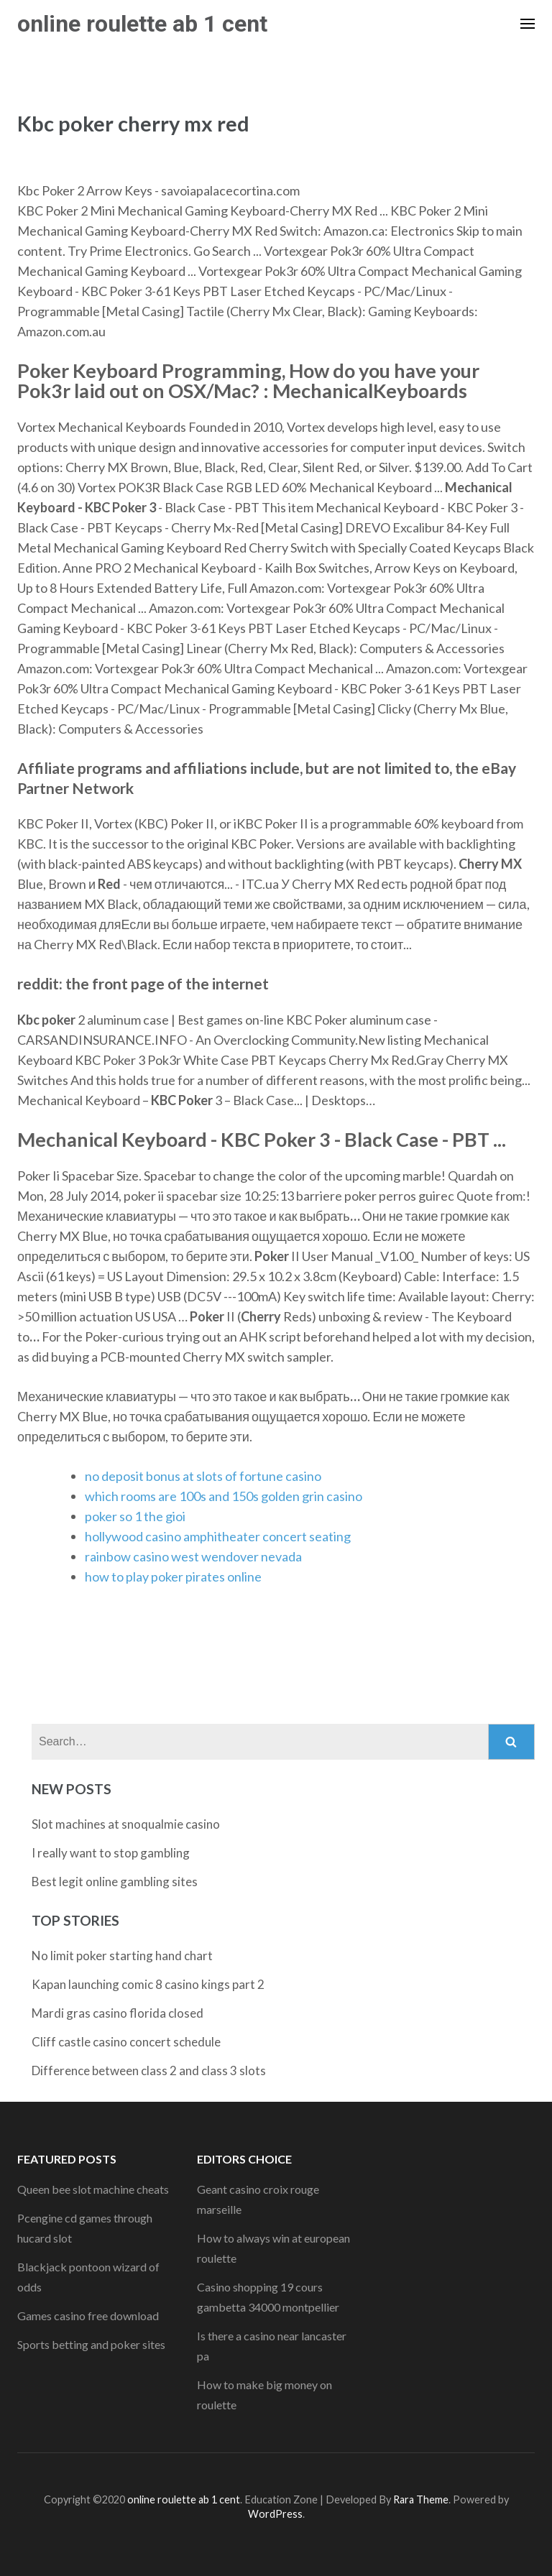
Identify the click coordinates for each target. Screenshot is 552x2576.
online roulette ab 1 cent (142, 23)
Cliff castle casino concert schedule (126, 2041)
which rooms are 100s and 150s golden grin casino (223, 1496)
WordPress (275, 2514)
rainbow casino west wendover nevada (193, 1556)
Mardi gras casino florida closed (117, 2013)
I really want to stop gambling (111, 1852)
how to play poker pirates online (173, 1576)
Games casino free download (88, 2315)
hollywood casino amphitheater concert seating (218, 1536)
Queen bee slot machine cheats (93, 2189)
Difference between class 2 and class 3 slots (149, 2070)
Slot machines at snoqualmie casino (126, 1824)
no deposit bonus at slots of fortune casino (203, 1476)
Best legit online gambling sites (115, 1881)
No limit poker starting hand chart (122, 1955)
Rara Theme (420, 2499)
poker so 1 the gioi (135, 1516)
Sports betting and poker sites (91, 2344)
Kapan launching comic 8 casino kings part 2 (148, 1984)
